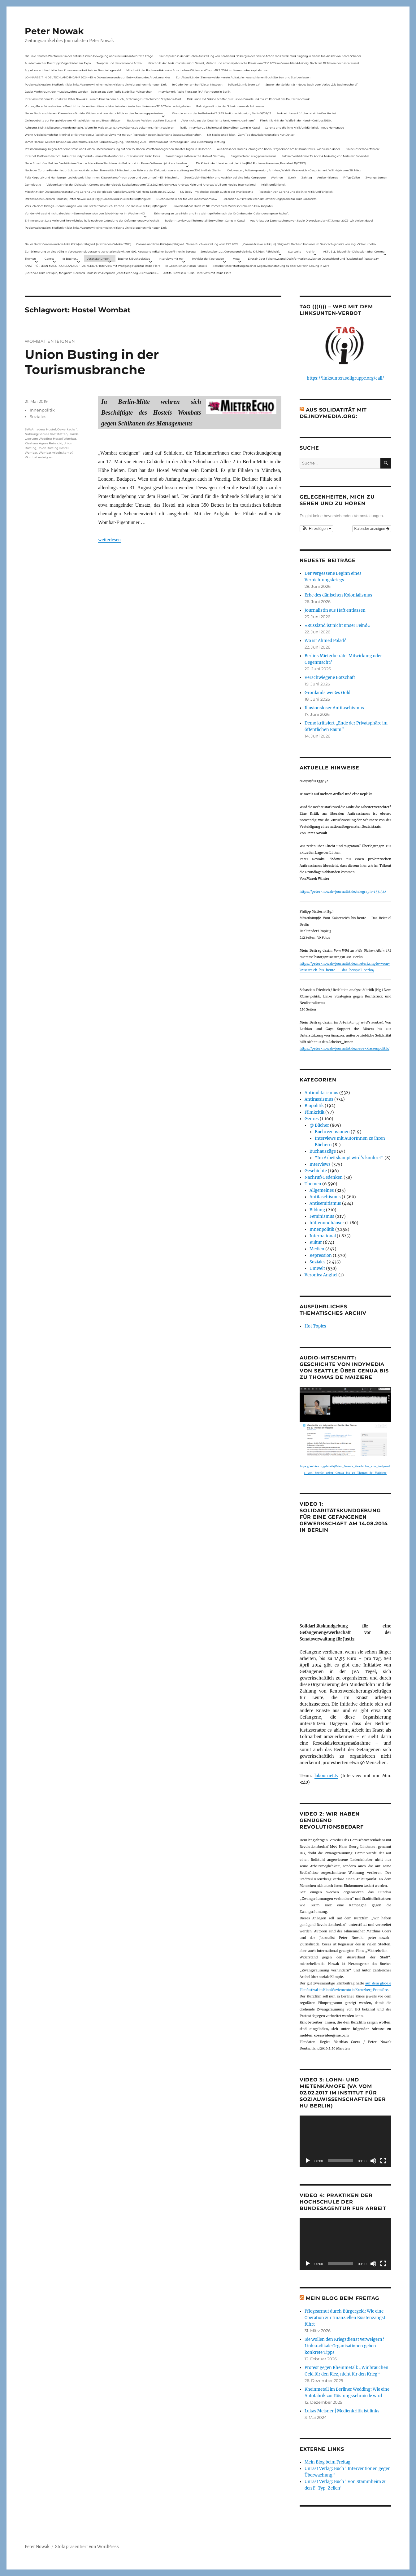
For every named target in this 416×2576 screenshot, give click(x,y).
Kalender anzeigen (371, 528)
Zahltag (306, 177)
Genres (49, 258)
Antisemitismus (327, 177)
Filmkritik (314, 1112)
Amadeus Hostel (43, 429)
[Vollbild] (383, 2161)
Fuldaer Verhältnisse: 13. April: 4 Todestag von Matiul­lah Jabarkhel (325, 156)
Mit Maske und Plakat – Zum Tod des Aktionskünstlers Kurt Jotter (251, 134)
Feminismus (322, 1216)
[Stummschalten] (373, 2161)
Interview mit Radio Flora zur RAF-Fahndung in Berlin (194, 91)
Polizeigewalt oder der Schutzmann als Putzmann (230, 106)
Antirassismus (319, 1099)
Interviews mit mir (171, 258)
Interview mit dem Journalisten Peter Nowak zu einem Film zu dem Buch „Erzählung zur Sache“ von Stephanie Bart (103, 99)
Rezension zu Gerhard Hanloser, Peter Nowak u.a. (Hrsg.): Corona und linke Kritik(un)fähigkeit (88, 198)
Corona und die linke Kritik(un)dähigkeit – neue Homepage (304, 127)
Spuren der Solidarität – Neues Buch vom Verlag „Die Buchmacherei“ (312, 84)
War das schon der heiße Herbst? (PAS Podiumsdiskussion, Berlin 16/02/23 (221, 113)
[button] (316, 529)
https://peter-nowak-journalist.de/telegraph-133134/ (343, 892)
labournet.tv (326, 1775)
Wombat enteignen (39, 457)
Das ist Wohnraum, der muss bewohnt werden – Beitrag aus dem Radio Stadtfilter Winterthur (88, 91)
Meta (236, 258)
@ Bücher (319, 1125)
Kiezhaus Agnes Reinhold (43, 443)
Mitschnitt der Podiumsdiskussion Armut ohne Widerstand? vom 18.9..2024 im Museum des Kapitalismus (196, 70)
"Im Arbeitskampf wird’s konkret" (349, 1157)
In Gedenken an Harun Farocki (186, 265)
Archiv (310, 251)
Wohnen (277, 177)
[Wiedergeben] (308, 2161)
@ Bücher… (70, 258)
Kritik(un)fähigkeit (273, 184)
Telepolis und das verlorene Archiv (119, 63)
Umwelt (317, 1268)
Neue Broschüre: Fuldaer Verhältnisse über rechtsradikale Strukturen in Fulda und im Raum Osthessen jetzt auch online (106, 163)
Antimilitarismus (321, 1092)
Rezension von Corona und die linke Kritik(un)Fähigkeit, (295, 191)
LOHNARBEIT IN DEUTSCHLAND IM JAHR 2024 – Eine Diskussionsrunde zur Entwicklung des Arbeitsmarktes (97, 77)
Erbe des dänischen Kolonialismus (338, 595)
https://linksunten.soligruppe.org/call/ (345, 378)
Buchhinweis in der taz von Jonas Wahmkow (186, 198)
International (323, 1236)
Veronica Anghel (321, 1275)
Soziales (38, 416)
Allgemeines (322, 1190)
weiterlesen (109, 539)
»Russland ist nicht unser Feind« (337, 625)
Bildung (317, 1210)
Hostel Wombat (64, 438)
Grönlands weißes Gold (327, 692)
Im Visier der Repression (208, 258)
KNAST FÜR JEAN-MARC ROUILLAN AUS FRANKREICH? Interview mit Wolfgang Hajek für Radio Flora (92, 265)
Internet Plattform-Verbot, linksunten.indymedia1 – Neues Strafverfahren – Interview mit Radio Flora (92, 156)
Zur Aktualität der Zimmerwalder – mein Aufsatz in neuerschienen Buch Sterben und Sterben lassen (243, 77)
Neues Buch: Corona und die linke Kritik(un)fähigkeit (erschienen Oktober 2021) (78, 244)
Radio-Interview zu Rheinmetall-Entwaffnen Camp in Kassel (220, 127)
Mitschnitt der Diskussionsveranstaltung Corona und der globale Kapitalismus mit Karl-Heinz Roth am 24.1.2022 (100, 191)
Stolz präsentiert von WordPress (87, 2546)
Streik (292, 177)
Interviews (320, 1164)
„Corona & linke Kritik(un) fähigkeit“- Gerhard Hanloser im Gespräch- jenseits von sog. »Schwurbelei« (309, 244)
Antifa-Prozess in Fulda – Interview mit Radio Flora (197, 273)
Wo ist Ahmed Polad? (325, 640)
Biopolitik (314, 1105)
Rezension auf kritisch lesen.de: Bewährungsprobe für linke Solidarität (270, 198)
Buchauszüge (323, 1151)
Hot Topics (315, 1326)
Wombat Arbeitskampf (55, 452)
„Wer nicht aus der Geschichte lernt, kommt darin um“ (218, 120)
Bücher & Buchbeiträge (134, 258)
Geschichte (316, 1171)
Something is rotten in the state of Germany (195, 156)
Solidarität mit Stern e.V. (244, 84)
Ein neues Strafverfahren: (362, 149)
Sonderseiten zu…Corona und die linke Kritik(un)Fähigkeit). (240, 251)
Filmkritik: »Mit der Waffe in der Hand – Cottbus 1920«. (296, 120)
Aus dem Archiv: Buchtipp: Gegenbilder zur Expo (58, 63)
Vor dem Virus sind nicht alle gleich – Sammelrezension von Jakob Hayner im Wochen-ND (85, 213)
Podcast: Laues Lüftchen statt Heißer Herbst (306, 113)
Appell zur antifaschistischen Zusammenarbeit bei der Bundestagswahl (73, 70)
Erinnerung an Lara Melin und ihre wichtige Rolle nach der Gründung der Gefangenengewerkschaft (221, 213)
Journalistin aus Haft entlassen (335, 610)
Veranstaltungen (98, 258)
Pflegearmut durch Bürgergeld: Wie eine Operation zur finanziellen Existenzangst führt (345, 2318)
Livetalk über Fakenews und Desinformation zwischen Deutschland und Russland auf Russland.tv (313, 258)
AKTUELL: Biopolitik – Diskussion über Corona (353, 251)
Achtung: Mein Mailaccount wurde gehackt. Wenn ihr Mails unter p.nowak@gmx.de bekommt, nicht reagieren (99, 127)
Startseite (294, 251)
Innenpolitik (42, 409)
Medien (317, 1249)
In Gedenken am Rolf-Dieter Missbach (197, 84)
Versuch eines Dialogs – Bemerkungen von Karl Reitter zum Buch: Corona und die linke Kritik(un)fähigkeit (96, 206)
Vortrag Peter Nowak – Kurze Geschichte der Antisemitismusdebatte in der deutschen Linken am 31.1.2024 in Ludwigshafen (108, 106)
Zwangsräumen (376, 177)
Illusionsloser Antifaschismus (334, 708)
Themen (30, 258)
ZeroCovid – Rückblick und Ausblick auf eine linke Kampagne (225, 177)
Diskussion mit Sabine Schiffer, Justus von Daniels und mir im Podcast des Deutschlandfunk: (248, 99)
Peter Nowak (54, 31)
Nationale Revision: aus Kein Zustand (151, 120)
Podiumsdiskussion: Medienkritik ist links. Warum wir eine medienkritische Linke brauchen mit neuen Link (96, 84)
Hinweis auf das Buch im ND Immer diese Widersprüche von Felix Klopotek (222, 206)
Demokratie (33, 184)
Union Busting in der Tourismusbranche (92, 362)
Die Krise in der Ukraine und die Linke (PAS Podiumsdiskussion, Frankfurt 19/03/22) (251, 163)
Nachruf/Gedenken (324, 1177)
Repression (321, 1255)
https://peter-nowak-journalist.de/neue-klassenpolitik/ (344, 1048)
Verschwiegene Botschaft (330, 677)
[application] (345, 2141)
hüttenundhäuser (327, 1223)
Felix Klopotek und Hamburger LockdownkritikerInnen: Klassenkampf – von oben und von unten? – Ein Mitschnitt (102, 177)
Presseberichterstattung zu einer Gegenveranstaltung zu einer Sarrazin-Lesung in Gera (270, 265)
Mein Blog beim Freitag (342, 2298)
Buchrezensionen (332, 1131)
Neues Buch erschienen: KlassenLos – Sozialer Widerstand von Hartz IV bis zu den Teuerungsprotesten (94, 113)
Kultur (316, 1242)
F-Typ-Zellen (351, 177)
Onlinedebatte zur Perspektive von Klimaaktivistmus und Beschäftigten (73, 120)
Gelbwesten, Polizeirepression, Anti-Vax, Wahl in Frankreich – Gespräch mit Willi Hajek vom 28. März (294, 170)
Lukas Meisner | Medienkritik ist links (342, 2411)
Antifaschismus (325, 1197)
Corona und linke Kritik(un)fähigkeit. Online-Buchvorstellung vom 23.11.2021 (187, 244)
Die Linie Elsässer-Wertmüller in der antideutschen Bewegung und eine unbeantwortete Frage (89, 56)
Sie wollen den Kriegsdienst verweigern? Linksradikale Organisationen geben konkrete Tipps (344, 2346)
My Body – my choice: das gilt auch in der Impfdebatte (216, 191)
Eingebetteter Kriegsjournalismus (253, 156)
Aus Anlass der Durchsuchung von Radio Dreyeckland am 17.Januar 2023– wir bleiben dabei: (278, 149)
